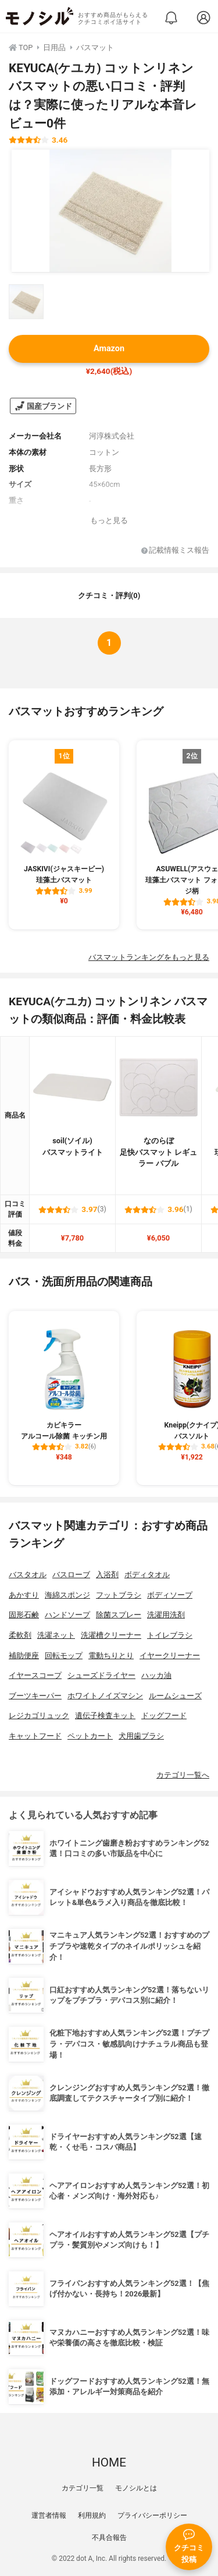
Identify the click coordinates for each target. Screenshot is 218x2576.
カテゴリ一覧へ (182, 1775)
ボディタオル (147, 1574)
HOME (109, 2462)
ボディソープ (169, 1595)
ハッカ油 (156, 1675)
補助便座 (24, 1655)
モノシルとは (136, 2488)
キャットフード (35, 1736)
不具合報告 (109, 2537)
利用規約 (92, 2515)
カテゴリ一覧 (82, 2488)
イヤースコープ (35, 1675)
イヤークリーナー (170, 1655)
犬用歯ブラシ (141, 1736)
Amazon (109, 349)
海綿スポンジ (67, 1595)
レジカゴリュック (39, 1715)
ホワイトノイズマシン (105, 1695)
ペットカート (90, 1736)
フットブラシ (118, 1595)
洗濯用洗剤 (166, 1614)
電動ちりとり (111, 1655)
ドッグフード (164, 1715)
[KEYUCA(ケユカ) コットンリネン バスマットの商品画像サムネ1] (26, 301)
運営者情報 (48, 2515)
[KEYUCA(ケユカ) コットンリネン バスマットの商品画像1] (110, 211)
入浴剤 (107, 1574)
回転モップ (64, 1655)
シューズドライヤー (101, 1675)
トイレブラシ (169, 1635)
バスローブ (71, 1574)
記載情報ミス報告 (175, 550)
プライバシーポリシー (152, 2515)
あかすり (24, 1595)
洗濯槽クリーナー (111, 1635)
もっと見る (109, 520)
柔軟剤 (20, 1635)
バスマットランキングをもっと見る (148, 957)
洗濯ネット (56, 1635)
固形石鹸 (24, 1614)
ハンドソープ (67, 1614)
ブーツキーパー (35, 1695)
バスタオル (28, 1574)
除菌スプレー (118, 1614)
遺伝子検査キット (105, 1715)
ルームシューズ (175, 1695)
